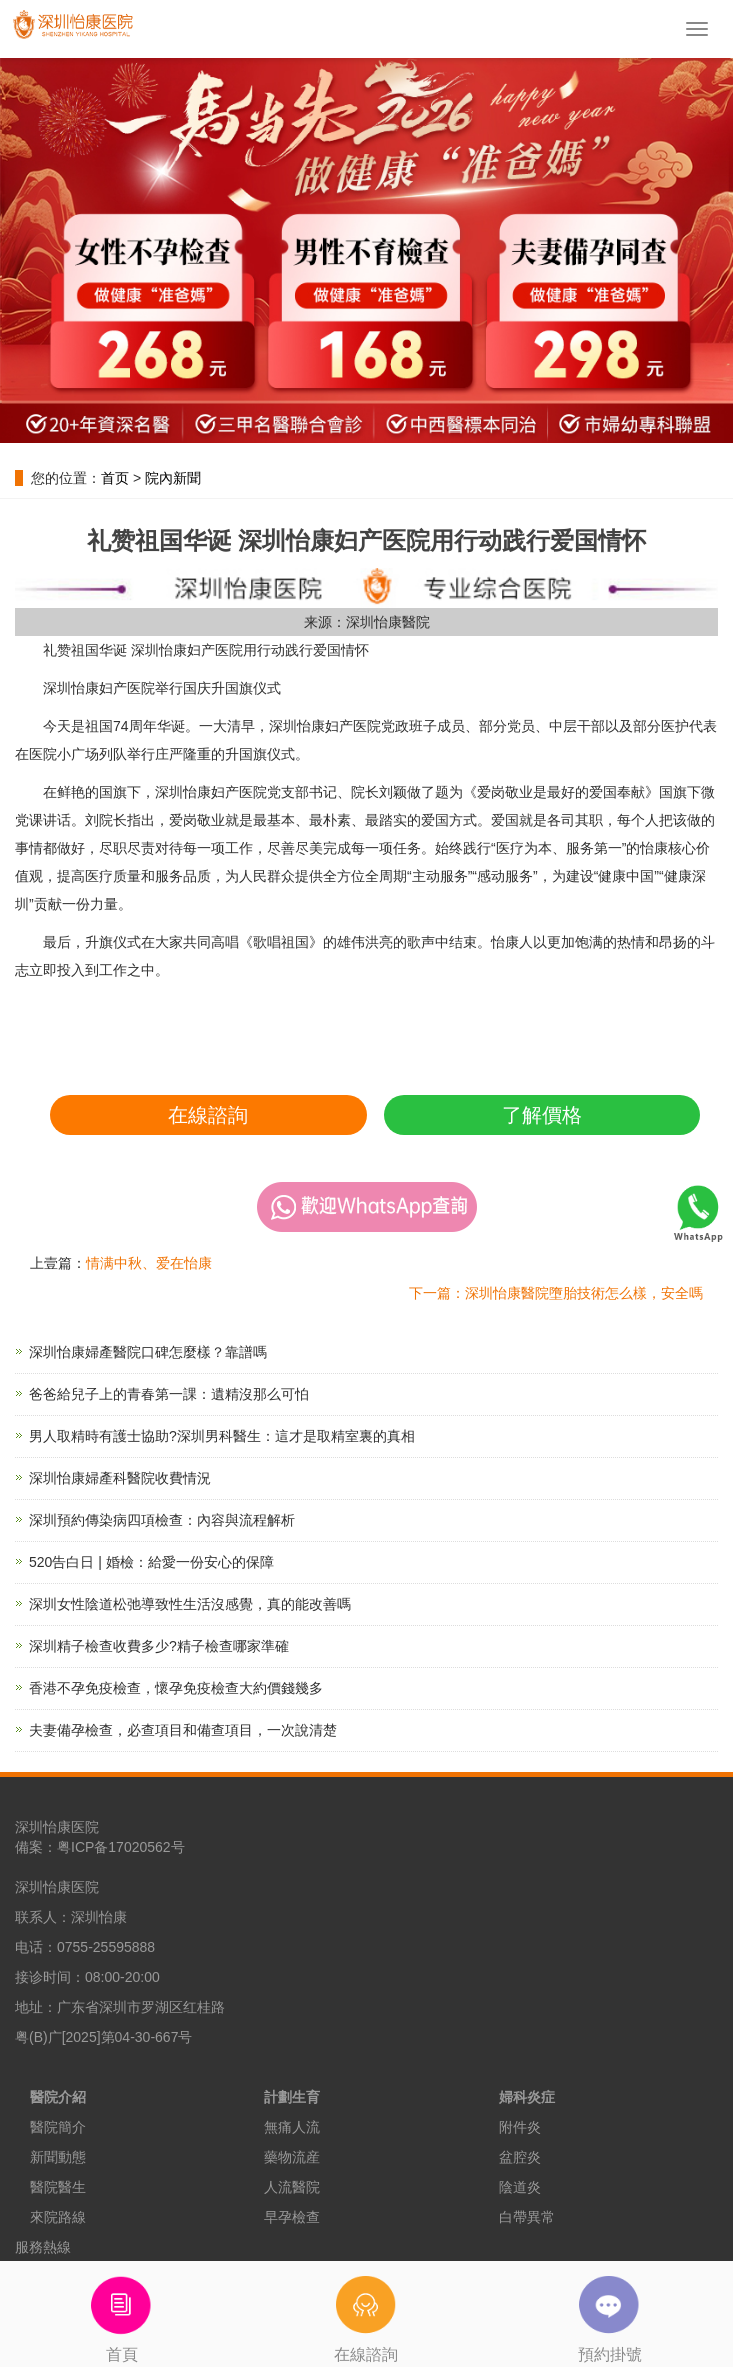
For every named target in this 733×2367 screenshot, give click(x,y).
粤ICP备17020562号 (121, 1847)
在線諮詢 (208, 1115)
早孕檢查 (292, 2217)
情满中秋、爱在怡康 (149, 1263)
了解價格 (542, 1115)
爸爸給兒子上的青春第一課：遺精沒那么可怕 (169, 1394)
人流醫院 (292, 2187)
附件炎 (520, 2127)
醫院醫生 (58, 2187)
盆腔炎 (520, 2157)
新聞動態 (58, 2157)
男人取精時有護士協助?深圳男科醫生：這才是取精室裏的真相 (222, 1436)
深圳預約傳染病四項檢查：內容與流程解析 (162, 1520)
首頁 (122, 2312)
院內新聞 (173, 478)
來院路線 (58, 2217)
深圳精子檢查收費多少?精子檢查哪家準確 (159, 1646)
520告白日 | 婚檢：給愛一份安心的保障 (151, 1562)
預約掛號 (610, 2312)
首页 (115, 478)
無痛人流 (292, 2127)
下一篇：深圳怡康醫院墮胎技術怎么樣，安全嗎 (556, 1293)
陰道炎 (520, 2187)
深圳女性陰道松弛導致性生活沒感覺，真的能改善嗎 (190, 1604)
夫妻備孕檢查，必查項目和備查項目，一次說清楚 (183, 1730)
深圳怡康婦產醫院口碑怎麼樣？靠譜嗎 (148, 1352)
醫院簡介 (58, 2127)
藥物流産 (292, 2157)
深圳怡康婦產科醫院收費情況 (120, 1478)
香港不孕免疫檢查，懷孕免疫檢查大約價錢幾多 (176, 1688)
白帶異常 (527, 2217)
